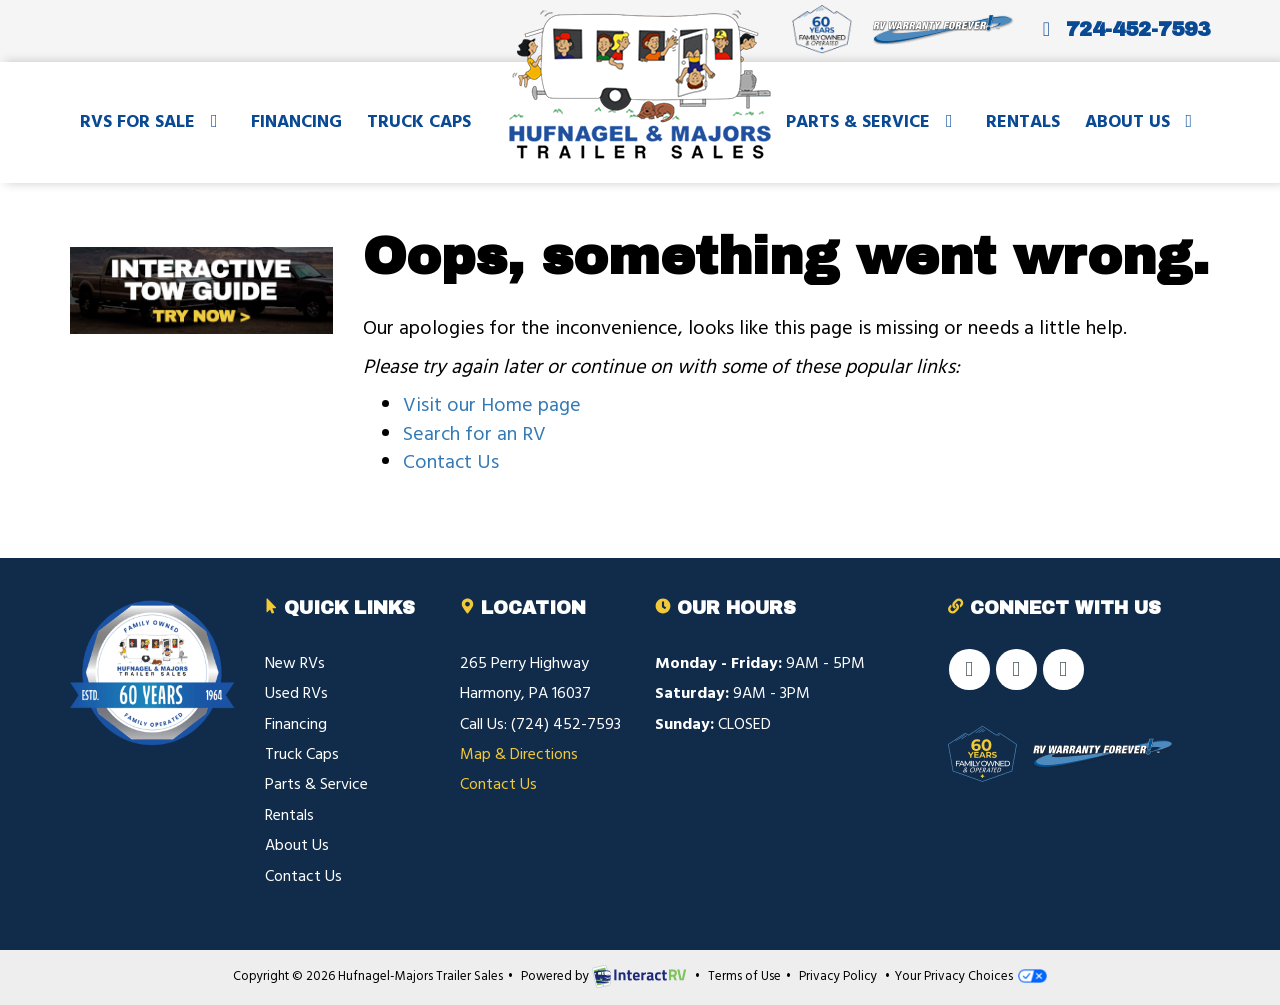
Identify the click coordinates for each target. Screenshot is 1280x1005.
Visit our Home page (492, 406)
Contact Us (451, 463)
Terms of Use (744, 976)
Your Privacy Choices (970, 976)
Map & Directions (519, 755)
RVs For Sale (153, 122)
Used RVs (296, 694)
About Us (1143, 122)
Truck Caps (419, 122)
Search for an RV (474, 435)
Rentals (1023, 122)
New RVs (295, 664)
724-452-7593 (1122, 29)
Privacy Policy (838, 976)
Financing (296, 122)
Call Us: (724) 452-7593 (540, 725)
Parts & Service (873, 122)
